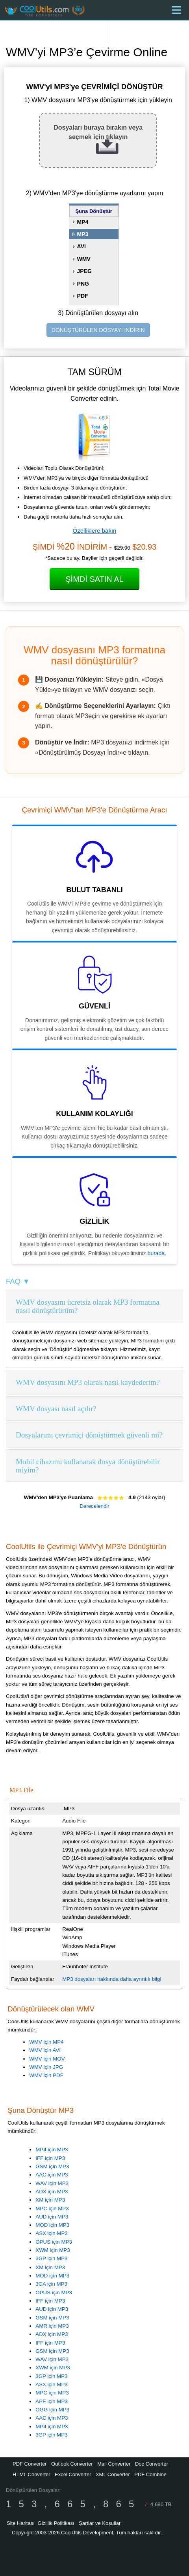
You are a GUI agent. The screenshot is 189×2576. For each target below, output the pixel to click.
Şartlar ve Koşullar (99, 2523)
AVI (81, 246)
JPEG (84, 271)
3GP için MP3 (51, 2258)
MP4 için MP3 (51, 2149)
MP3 (83, 234)
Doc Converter (151, 2464)
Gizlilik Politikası (56, 2523)
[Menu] (176, 10)
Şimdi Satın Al (94, 579)
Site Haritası (21, 2523)
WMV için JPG (46, 2067)
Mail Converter (114, 2464)
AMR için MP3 (52, 2326)
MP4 (83, 222)
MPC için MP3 (52, 2208)
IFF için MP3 (50, 2158)
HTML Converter (31, 2474)
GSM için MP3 (52, 2166)
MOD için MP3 (52, 2225)
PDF (82, 296)
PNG (83, 284)
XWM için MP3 (52, 2250)
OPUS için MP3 (53, 2242)
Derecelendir (94, 1506)
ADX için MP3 (51, 2192)
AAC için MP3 (51, 2175)
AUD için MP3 (51, 2217)
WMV (84, 259)
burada (156, 1253)
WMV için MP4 (46, 2042)
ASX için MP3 (51, 2233)
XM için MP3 (50, 2200)
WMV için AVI (45, 2050)
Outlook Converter (72, 2464)
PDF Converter (30, 2464)
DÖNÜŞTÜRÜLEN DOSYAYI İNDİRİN (98, 330)
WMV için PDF (46, 2075)
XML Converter (113, 2474)
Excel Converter (73, 2474)
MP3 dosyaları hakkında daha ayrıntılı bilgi (111, 1979)
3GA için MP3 (51, 2284)
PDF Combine (150, 2474)
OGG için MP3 (52, 2410)
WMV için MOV (47, 2059)
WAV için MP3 (52, 2183)
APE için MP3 (51, 2401)
